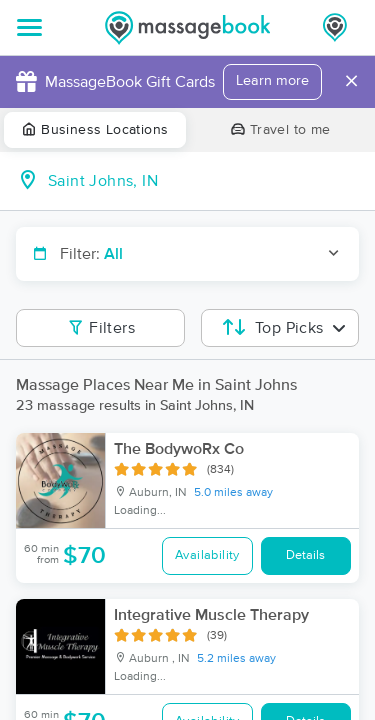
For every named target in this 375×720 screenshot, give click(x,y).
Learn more (272, 81)
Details (305, 555)
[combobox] (203, 181)
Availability (207, 555)
